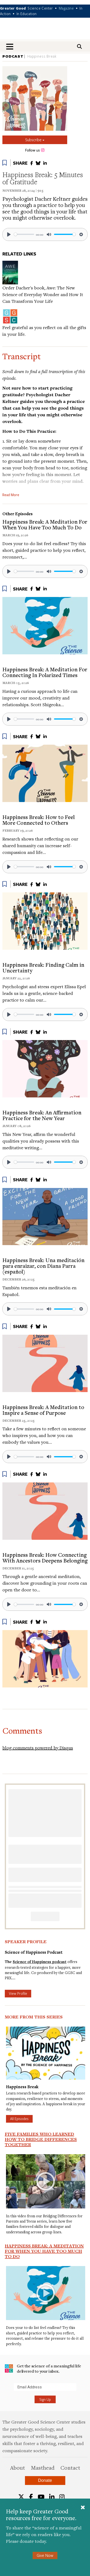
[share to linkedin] (45, 163)
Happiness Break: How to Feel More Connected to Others (38, 819)
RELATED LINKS (19, 254)
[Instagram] (62, 2497)
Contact (70, 2467)
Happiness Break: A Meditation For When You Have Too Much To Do (44, 524)
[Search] (79, 46)
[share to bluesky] (38, 163)
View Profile (18, 1993)
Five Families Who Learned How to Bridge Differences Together (41, 2139)
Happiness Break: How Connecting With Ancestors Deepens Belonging (45, 1557)
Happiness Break (42, 56)
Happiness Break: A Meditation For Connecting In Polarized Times (44, 672)
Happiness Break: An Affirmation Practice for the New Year (41, 1115)
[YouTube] (41, 2497)
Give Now (45, 2555)
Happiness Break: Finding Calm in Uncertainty (43, 967)
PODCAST (13, 56)
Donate (45, 2480)
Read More (10, 495)
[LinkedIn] (51, 2497)
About (17, 2467)
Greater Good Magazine (45, 32)
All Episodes (19, 2118)
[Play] (9, 234)
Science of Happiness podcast (39, 1961)
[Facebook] (31, 2497)
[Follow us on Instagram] (42, 150)
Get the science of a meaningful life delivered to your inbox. (43, 2368)
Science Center (40, 8)
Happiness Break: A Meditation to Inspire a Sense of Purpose (43, 1409)
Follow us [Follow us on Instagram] (32, 150)
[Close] (82, 2508)
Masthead (42, 2467)
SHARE (20, 163)
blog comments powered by (37, 1748)
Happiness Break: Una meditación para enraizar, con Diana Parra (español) (43, 1265)
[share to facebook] (31, 163)
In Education (27, 13)
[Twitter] (21, 2497)
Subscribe (34, 139)
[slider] (24, 234)
